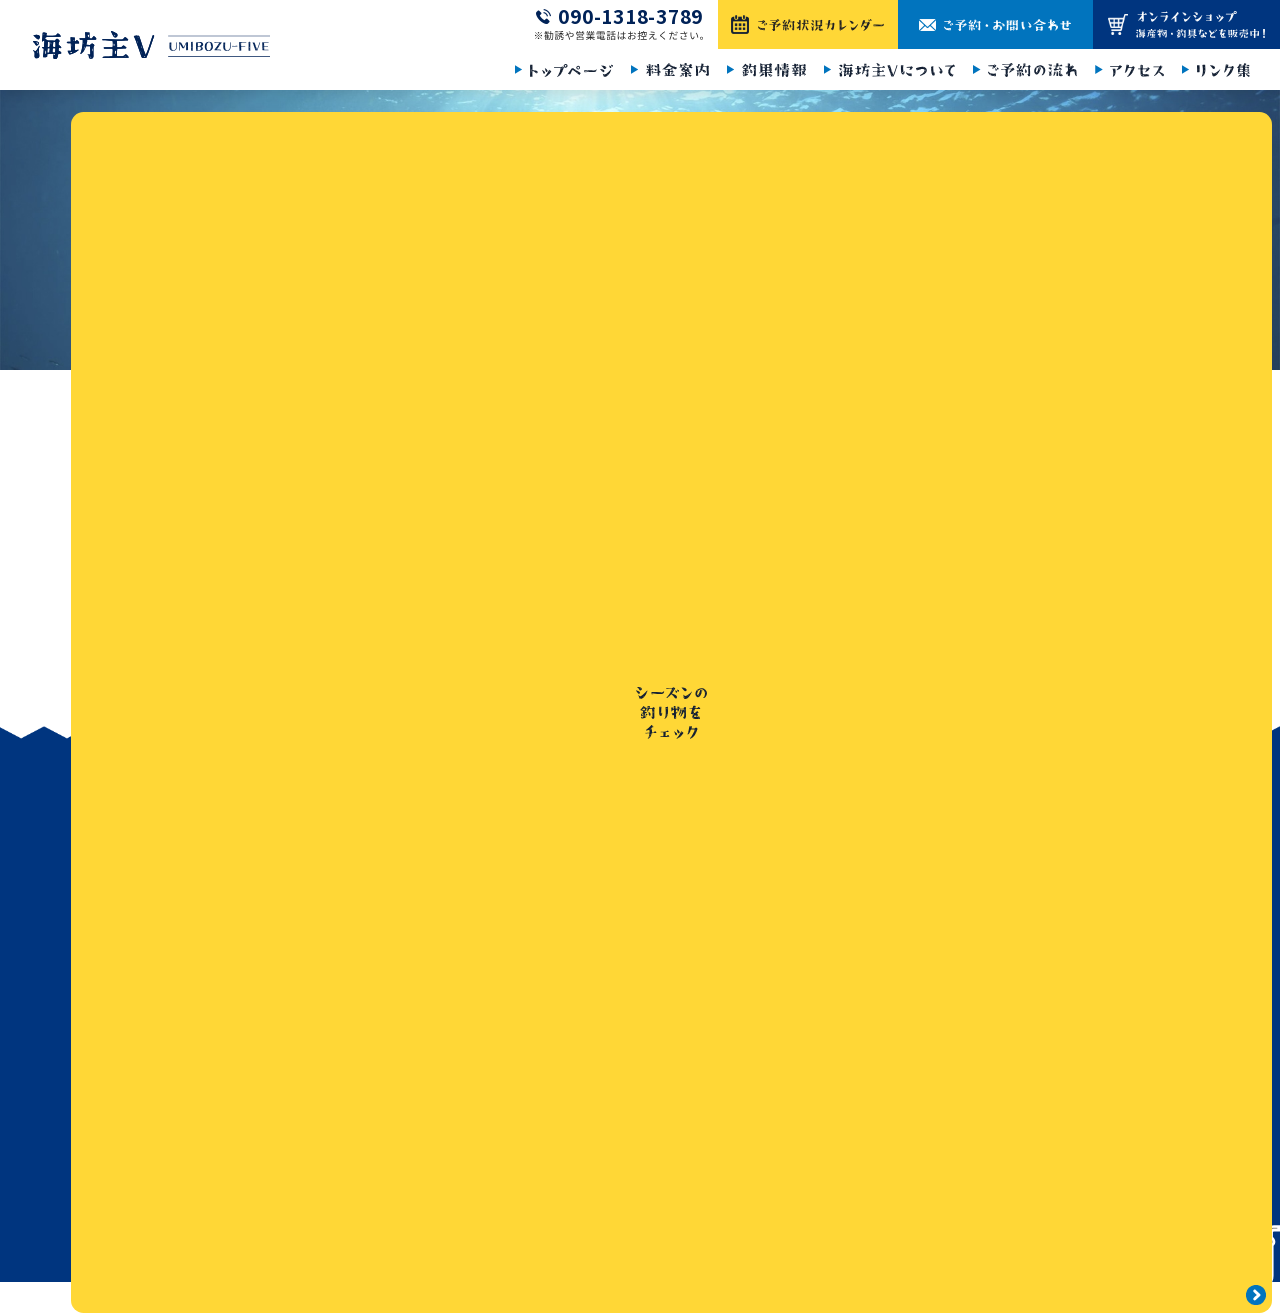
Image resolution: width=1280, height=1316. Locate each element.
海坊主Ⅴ (635, 1286)
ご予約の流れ (841, 992)
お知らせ (1014, 812)
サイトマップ (1028, 947)
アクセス (826, 1037)
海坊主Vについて (852, 947)
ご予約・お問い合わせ (1056, 857)
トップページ (197, 394)
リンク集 (827, 1082)
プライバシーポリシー (1056, 902)
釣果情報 (827, 902)
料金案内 (827, 857)
